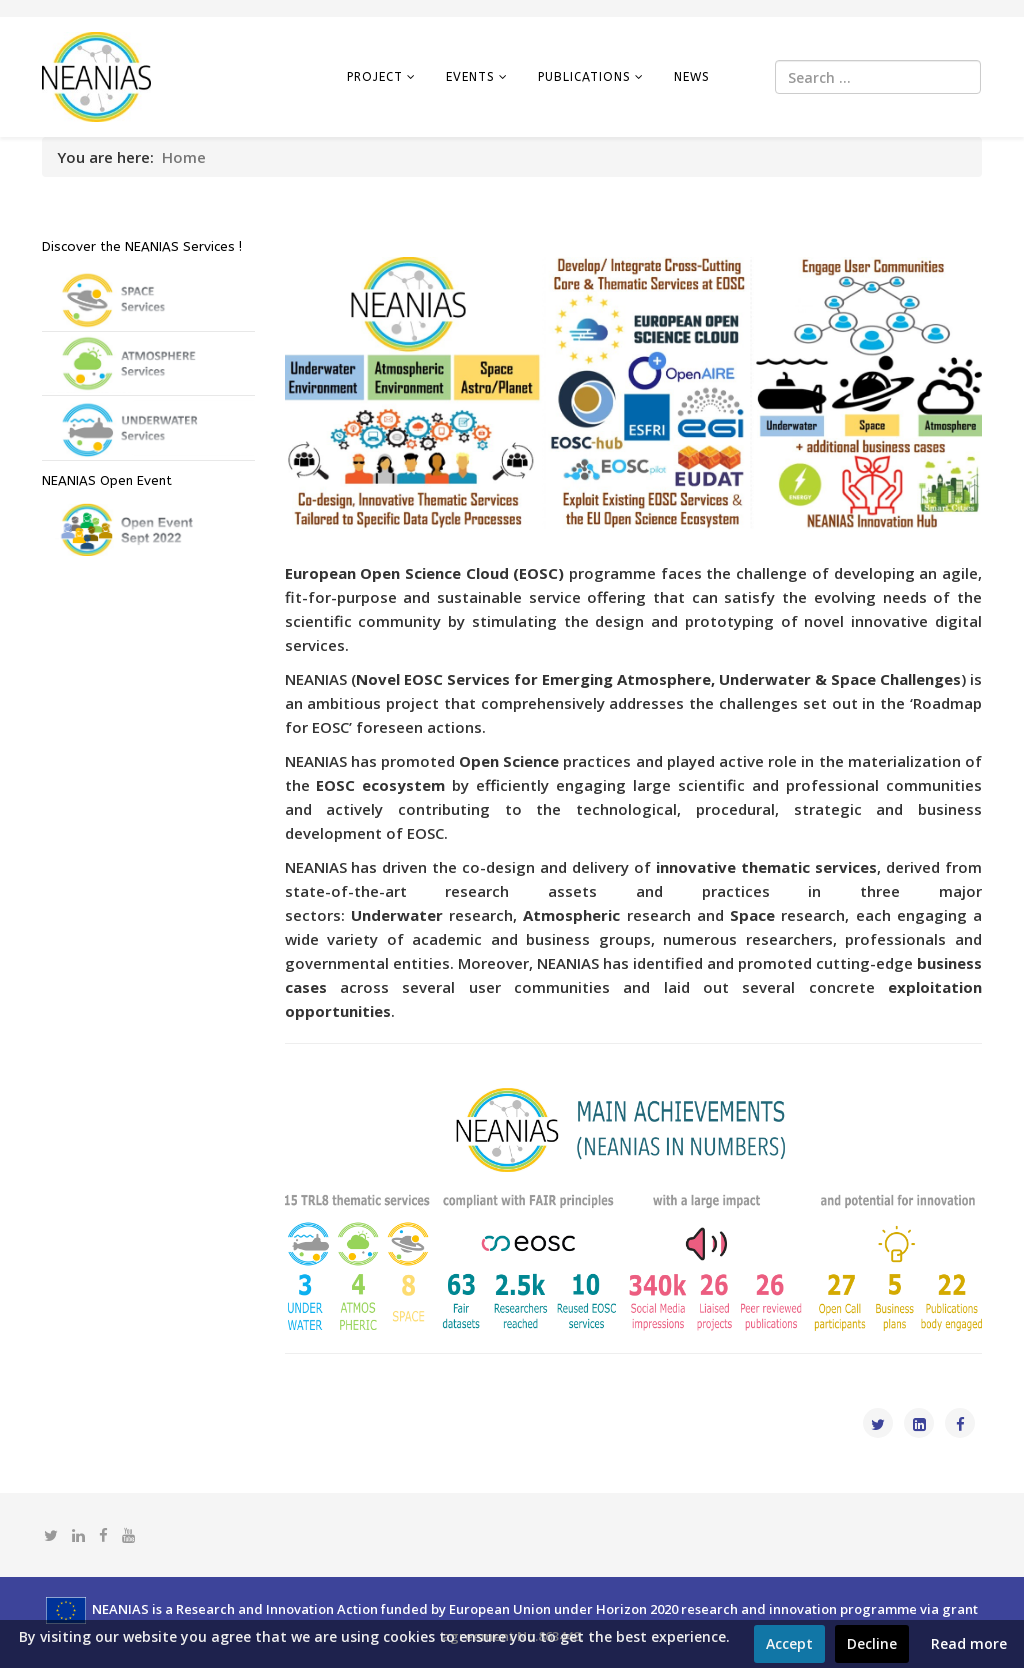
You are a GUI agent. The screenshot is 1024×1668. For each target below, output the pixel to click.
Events (470, 77)
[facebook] (103, 1535)
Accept (789, 1643)
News (692, 77)
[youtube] (128, 1535)
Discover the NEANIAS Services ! (142, 246)
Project (375, 77)
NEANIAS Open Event (107, 480)
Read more (969, 1643)
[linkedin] (78, 1535)
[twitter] (51, 1535)
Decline (872, 1643)
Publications (584, 77)
